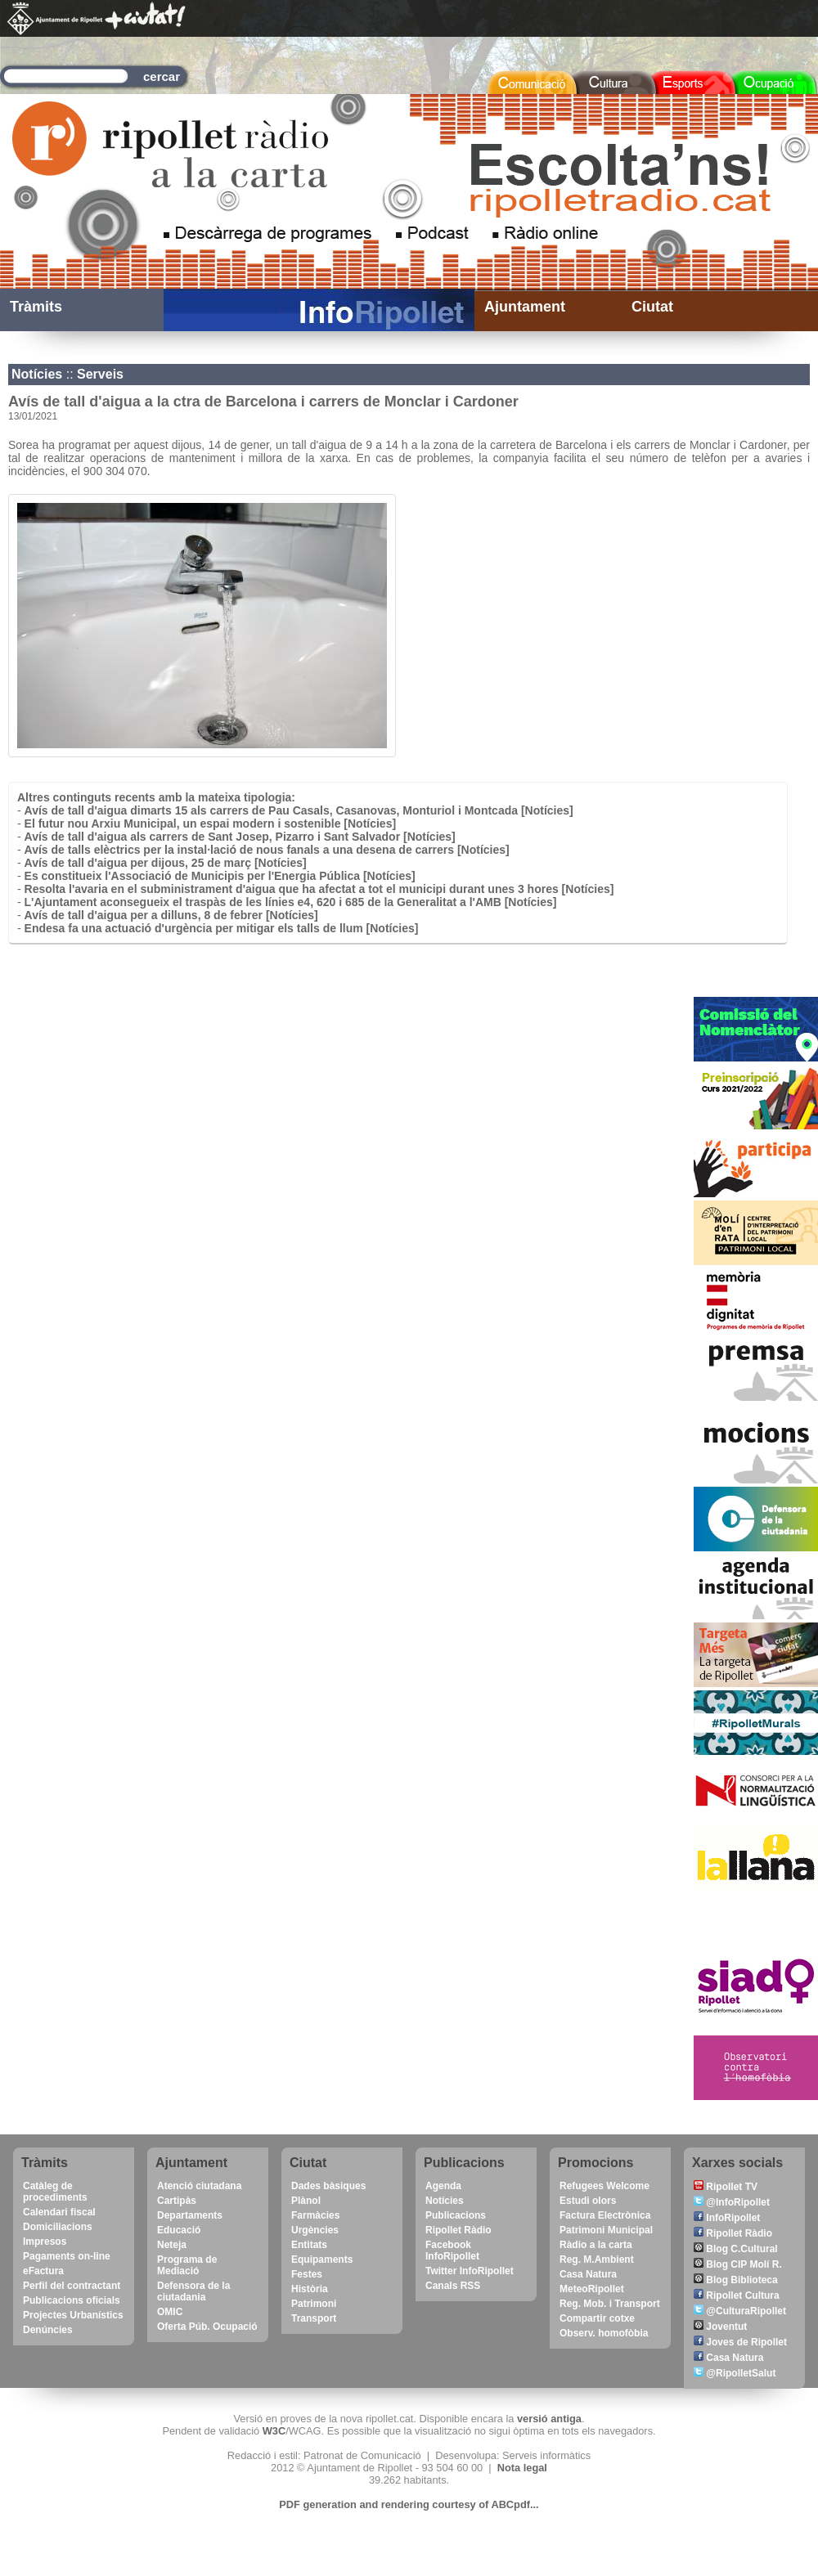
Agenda (443, 2186)
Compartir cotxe (597, 2318)
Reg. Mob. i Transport (610, 2303)
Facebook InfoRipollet (452, 2250)
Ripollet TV (725, 2186)
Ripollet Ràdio (458, 2230)
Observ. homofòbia (604, 2333)
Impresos (44, 2241)
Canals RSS (452, 2285)
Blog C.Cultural (736, 2249)
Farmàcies (315, 2215)
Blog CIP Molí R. (738, 2264)
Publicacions (455, 2215)
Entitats (309, 2245)
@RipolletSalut (734, 2373)
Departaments (189, 2215)
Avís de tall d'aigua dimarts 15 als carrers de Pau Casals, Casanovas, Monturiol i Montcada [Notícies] (299, 810)
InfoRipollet (727, 2218)
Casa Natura (588, 2274)
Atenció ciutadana (199, 2186)
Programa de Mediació (187, 2265)
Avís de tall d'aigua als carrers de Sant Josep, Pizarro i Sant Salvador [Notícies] (240, 836)
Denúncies (48, 2330)
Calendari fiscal (59, 2212)
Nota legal (522, 2468)
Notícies (36, 374)
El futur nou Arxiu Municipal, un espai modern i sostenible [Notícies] (211, 823)
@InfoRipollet (732, 2202)
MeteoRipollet (592, 2289)
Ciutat (652, 306)
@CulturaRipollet (740, 2311)
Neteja (172, 2245)
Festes (306, 2274)
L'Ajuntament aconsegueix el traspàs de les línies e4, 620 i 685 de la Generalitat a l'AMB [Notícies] (291, 902)
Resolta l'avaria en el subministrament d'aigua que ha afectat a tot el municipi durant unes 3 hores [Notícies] (319, 888)
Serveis (100, 374)
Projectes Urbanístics (73, 2315)
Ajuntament (524, 306)
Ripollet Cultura (737, 2295)
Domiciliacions (57, 2227)
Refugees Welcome (604, 2186)
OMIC (169, 2312)
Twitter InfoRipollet (469, 2271)
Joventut (720, 2326)
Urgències (315, 2230)
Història (309, 2289)
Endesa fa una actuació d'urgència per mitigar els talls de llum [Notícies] (222, 928)
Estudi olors (588, 2200)
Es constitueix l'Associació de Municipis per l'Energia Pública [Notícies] (220, 875)
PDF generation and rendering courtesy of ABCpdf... (408, 2504)
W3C (274, 2431)
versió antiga (549, 2418)
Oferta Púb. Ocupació (207, 2326)
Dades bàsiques (328, 2186)
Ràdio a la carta (596, 2245)
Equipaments (322, 2259)
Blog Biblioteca (736, 2280)
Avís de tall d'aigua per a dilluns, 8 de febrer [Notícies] (171, 915)
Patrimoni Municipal (606, 2230)
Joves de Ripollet (740, 2342)
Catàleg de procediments (55, 2191)
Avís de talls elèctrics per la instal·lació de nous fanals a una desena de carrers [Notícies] (267, 849)
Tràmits (36, 306)
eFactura (43, 2271)
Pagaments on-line (66, 2256)
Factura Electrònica (605, 2215)
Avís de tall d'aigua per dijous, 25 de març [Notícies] (166, 862)
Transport (313, 2318)
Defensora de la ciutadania (193, 2291)
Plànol (306, 2200)
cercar (161, 76)
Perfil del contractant (71, 2285)
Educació (178, 2230)
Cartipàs (176, 2200)
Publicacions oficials (71, 2300)
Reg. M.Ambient (597, 2259)
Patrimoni (313, 2303)
